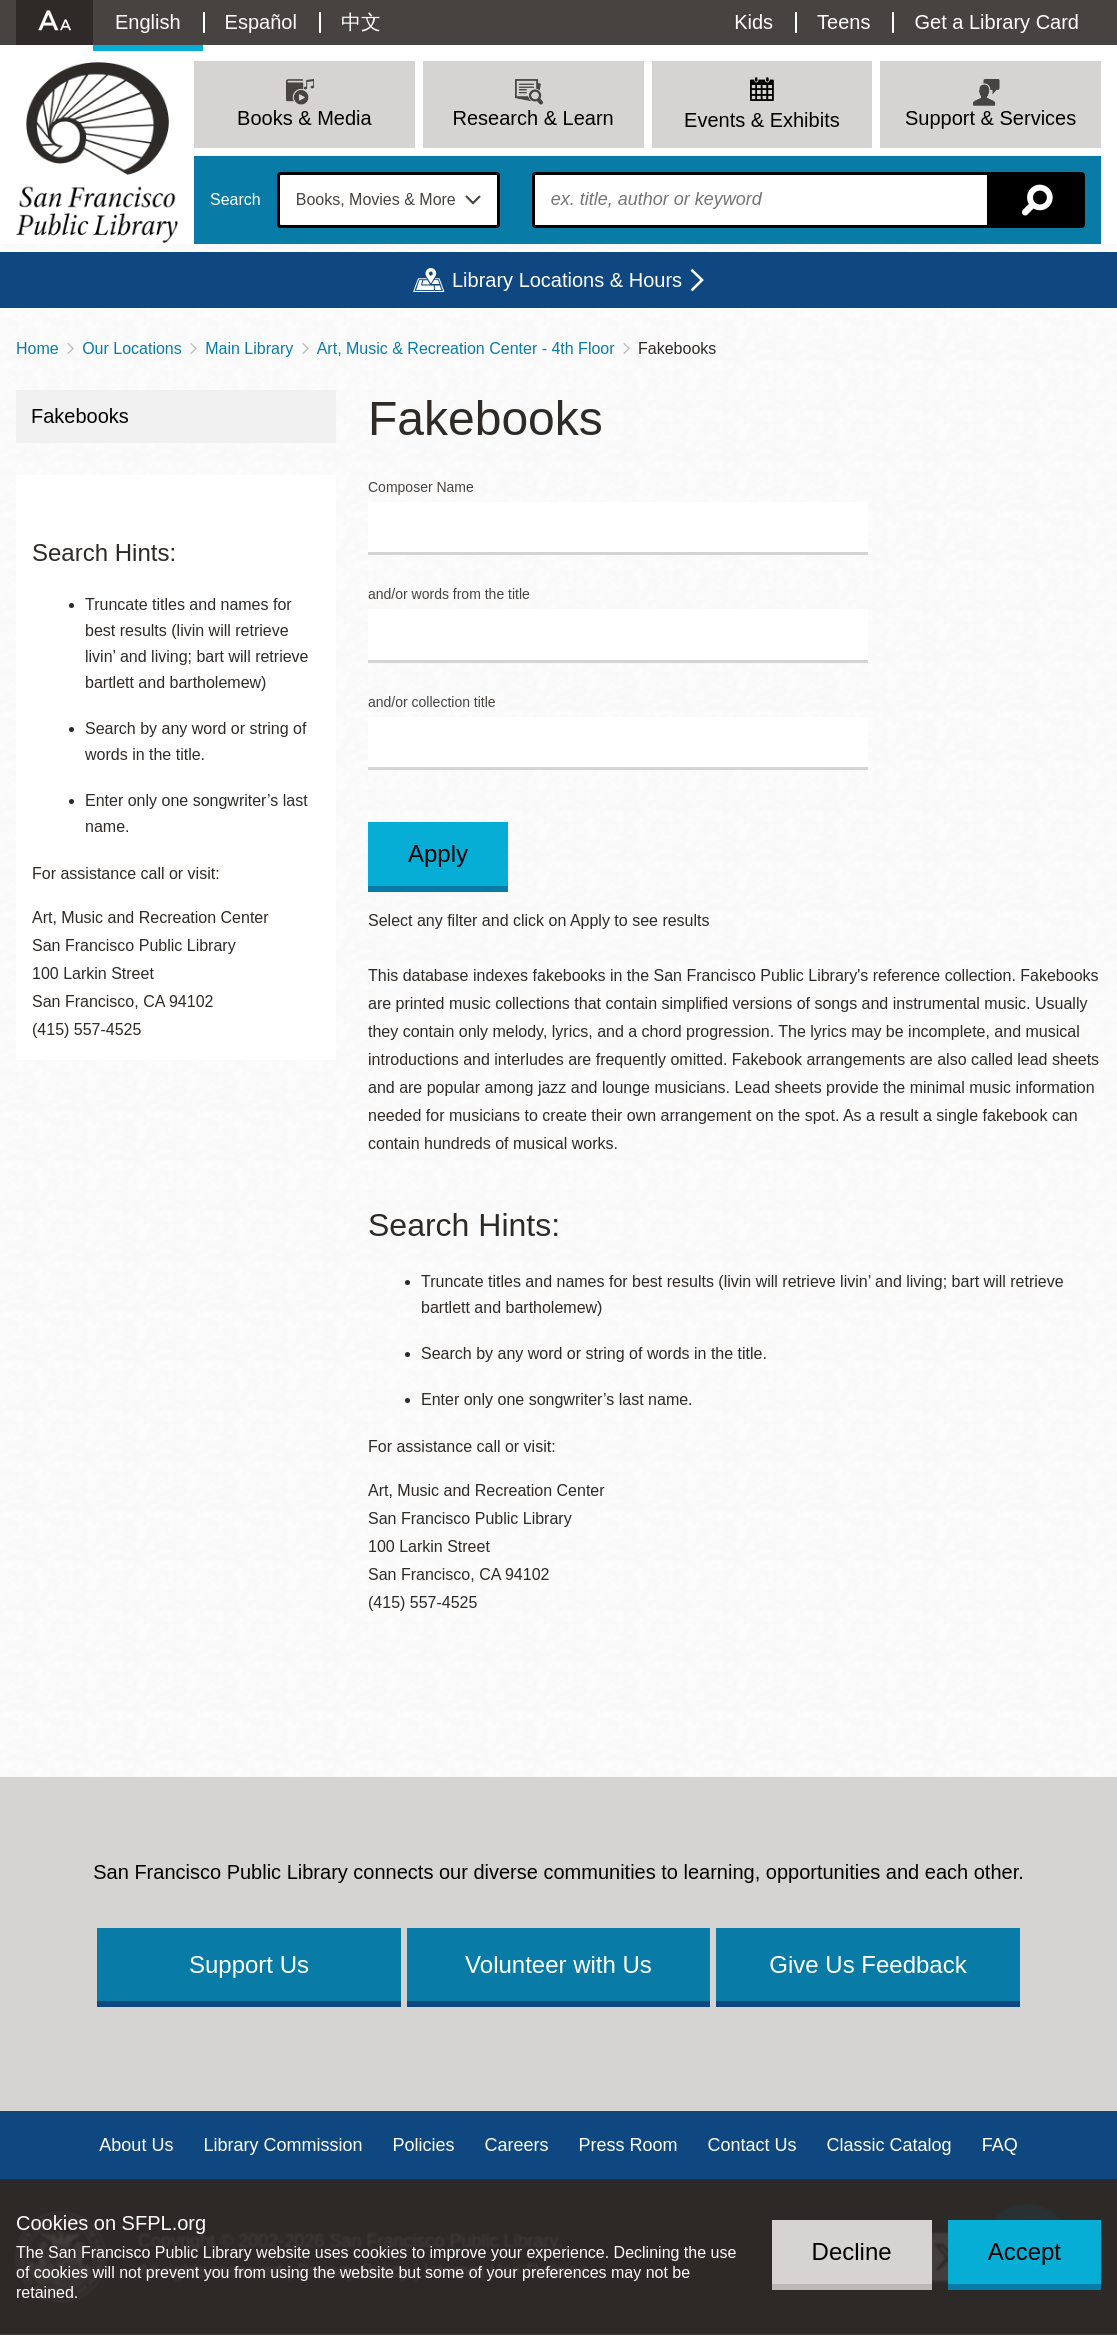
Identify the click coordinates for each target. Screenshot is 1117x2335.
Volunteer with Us (558, 1964)
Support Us (249, 1964)
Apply (438, 853)
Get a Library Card (996, 22)
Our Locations (132, 348)
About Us (136, 2145)
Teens (843, 22)
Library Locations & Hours (567, 280)
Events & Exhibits (762, 120)
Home (37, 348)
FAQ (1000, 2145)
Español (261, 22)
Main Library (249, 348)
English (148, 22)
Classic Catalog (889, 2145)
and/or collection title (432, 702)
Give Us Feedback (867, 1964)
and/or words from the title (449, 594)
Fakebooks (80, 416)
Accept (1024, 2251)
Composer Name (421, 487)
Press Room (628, 2145)
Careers (516, 2145)
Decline (852, 2251)
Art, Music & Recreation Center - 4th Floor (466, 348)
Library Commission (282, 2145)
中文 (361, 22)
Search (235, 200)
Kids (753, 22)
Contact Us (752, 2145)
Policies (423, 2145)
